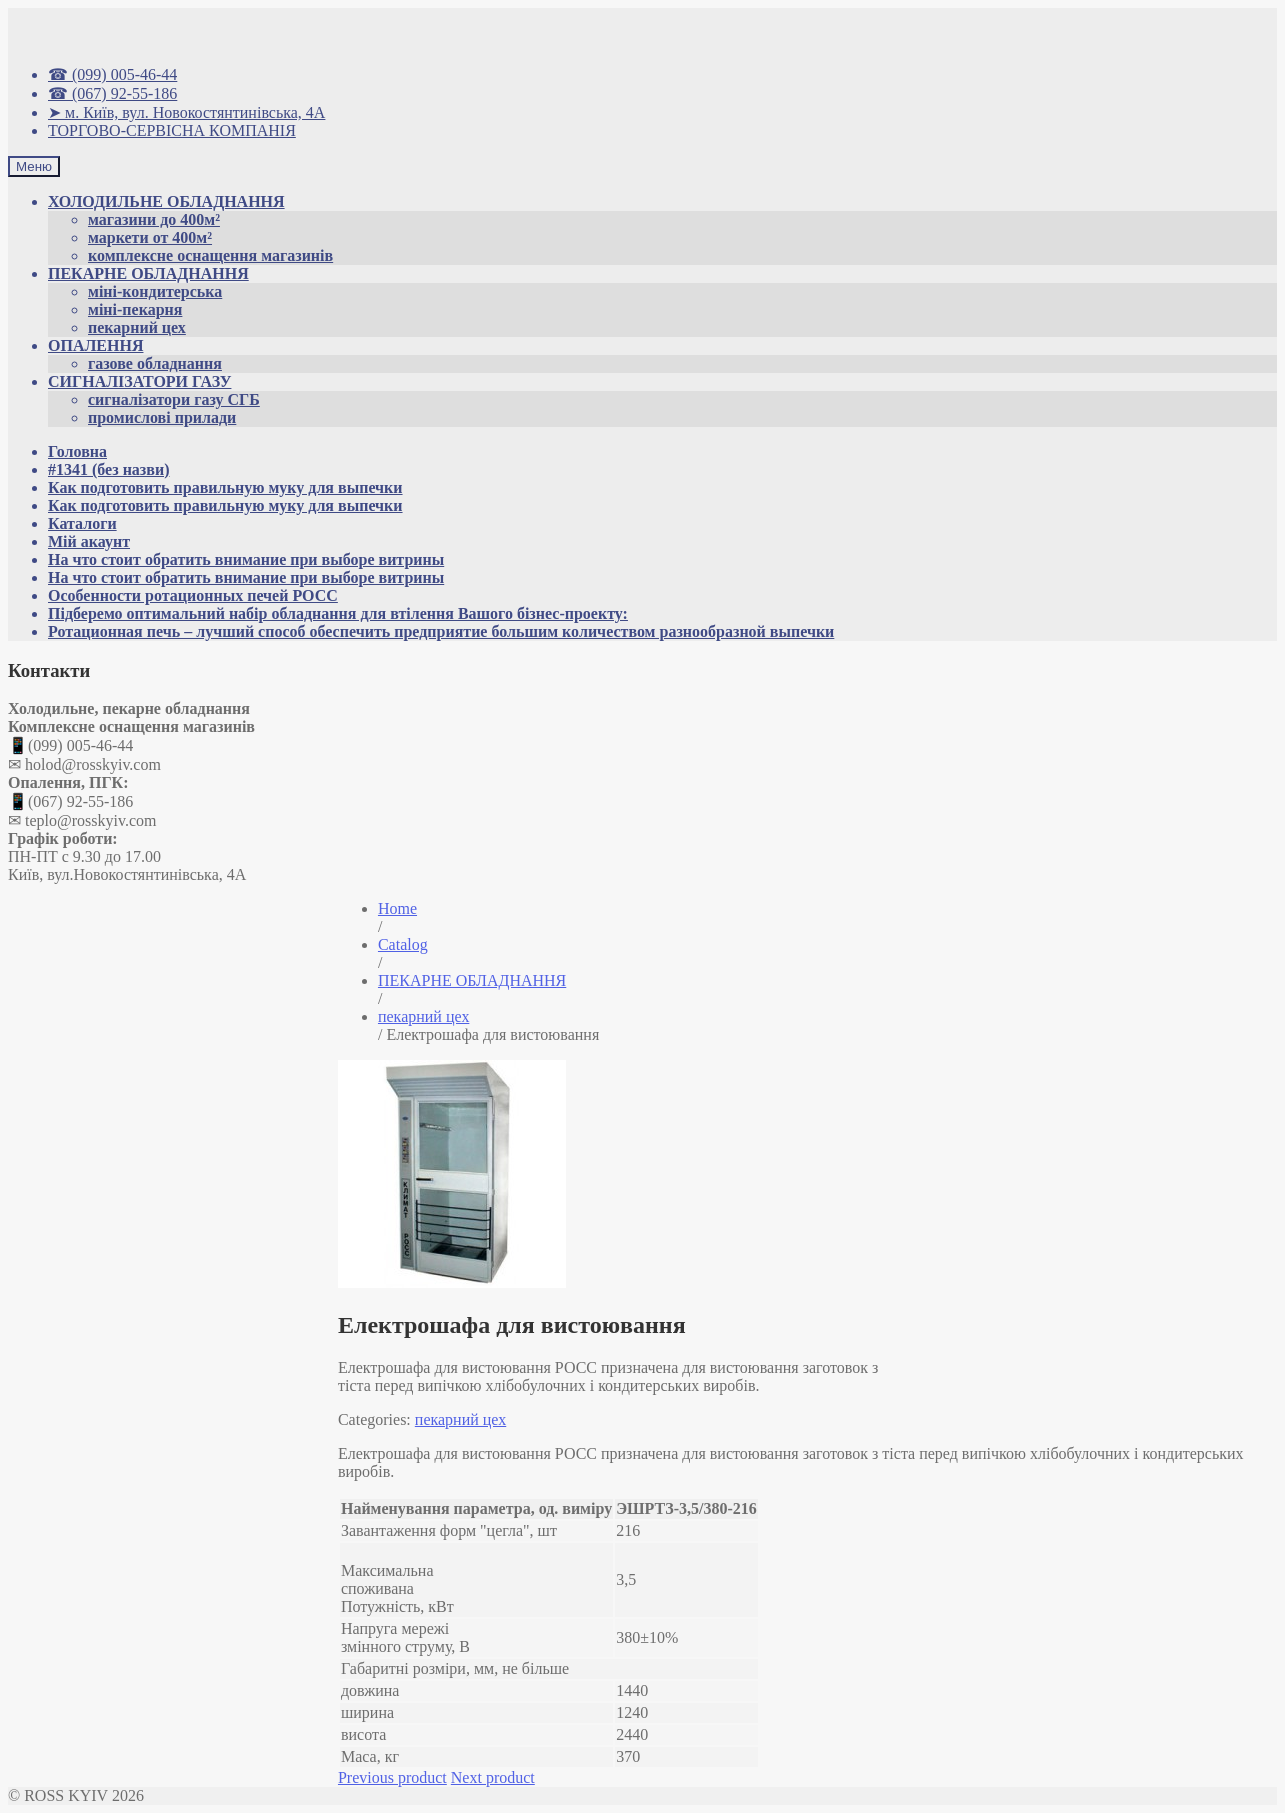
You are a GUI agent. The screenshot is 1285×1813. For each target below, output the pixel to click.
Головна (77, 451)
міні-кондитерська (155, 291)
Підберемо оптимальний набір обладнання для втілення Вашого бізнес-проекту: (338, 613)
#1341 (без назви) (108, 469)
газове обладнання (155, 363)
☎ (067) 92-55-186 (112, 93)
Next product (493, 1777)
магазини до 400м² (154, 219)
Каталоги (82, 523)
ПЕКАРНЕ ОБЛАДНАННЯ (148, 273)
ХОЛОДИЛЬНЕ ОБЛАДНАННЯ (166, 201)
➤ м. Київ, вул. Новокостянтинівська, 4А (186, 112)
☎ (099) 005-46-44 (112, 74)
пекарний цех (137, 327)
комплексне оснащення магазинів (210, 255)
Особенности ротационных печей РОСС (193, 595)
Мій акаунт (89, 541)
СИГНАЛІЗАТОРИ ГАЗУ (139, 381)
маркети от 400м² (150, 237)
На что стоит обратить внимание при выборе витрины (246, 559)
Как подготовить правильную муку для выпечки (225, 487)
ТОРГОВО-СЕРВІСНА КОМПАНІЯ (172, 130)
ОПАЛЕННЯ (95, 345)
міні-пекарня (135, 309)
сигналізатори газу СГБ (174, 399)
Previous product (392, 1777)
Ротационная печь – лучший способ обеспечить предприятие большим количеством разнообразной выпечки (441, 631)
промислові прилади (162, 417)
